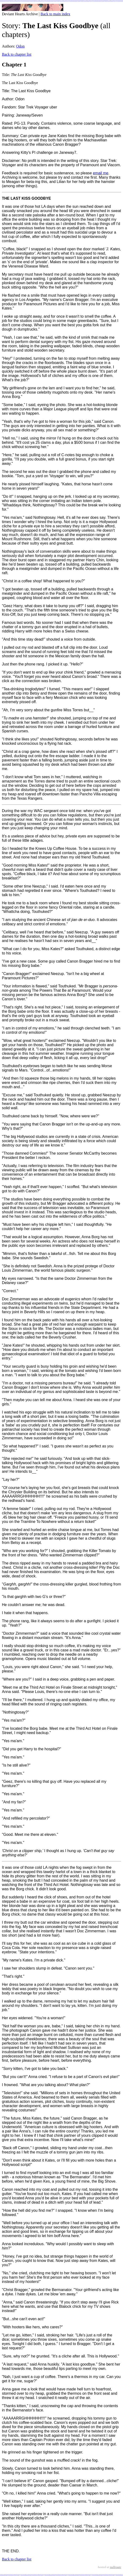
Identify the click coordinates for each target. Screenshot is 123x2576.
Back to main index (55, 14)
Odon (20, 46)
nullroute (115, 2567)
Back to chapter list (16, 54)
